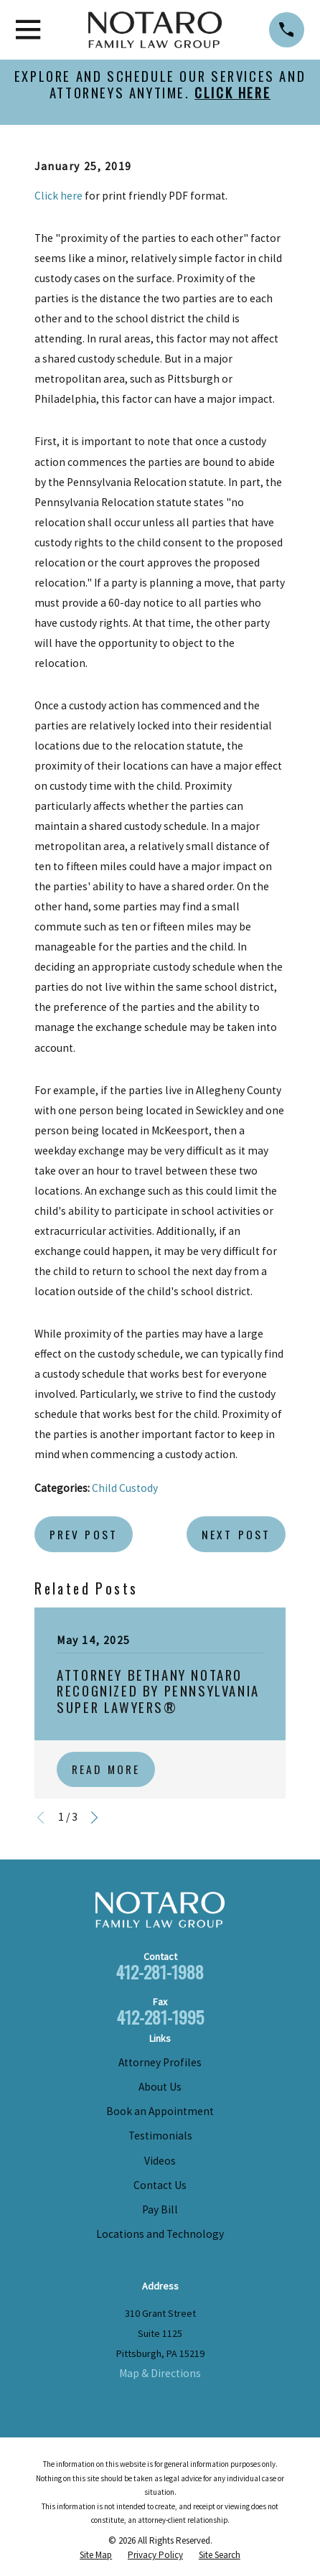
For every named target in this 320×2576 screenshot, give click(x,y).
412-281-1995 (160, 2017)
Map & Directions (160, 2373)
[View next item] (94, 1817)
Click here (58, 195)
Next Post (236, 1534)
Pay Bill (160, 2209)
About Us (160, 2087)
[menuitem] (96, 2555)
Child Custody (125, 1488)
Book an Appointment (160, 2111)
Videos (160, 2160)
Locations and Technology (160, 2234)
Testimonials (160, 2135)
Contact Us (160, 2185)
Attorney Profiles (160, 2062)
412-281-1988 (160, 1971)
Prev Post (84, 1534)
